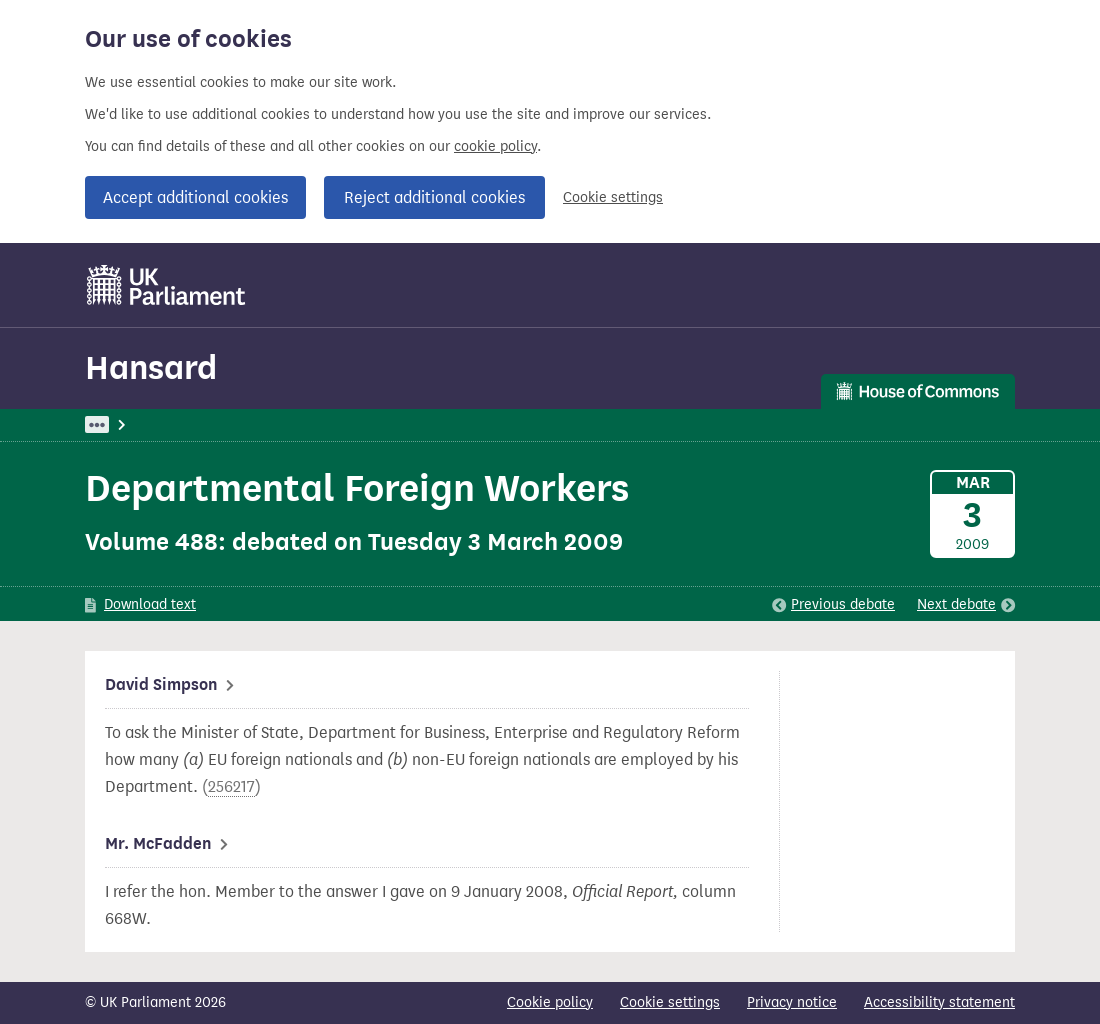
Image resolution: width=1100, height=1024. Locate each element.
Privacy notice (792, 1002)
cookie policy (495, 146)
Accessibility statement (939, 1002)
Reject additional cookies (434, 197)
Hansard (151, 367)
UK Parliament (130, 424)
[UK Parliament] (166, 285)
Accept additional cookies (195, 197)
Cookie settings (613, 197)
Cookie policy (550, 1002)
